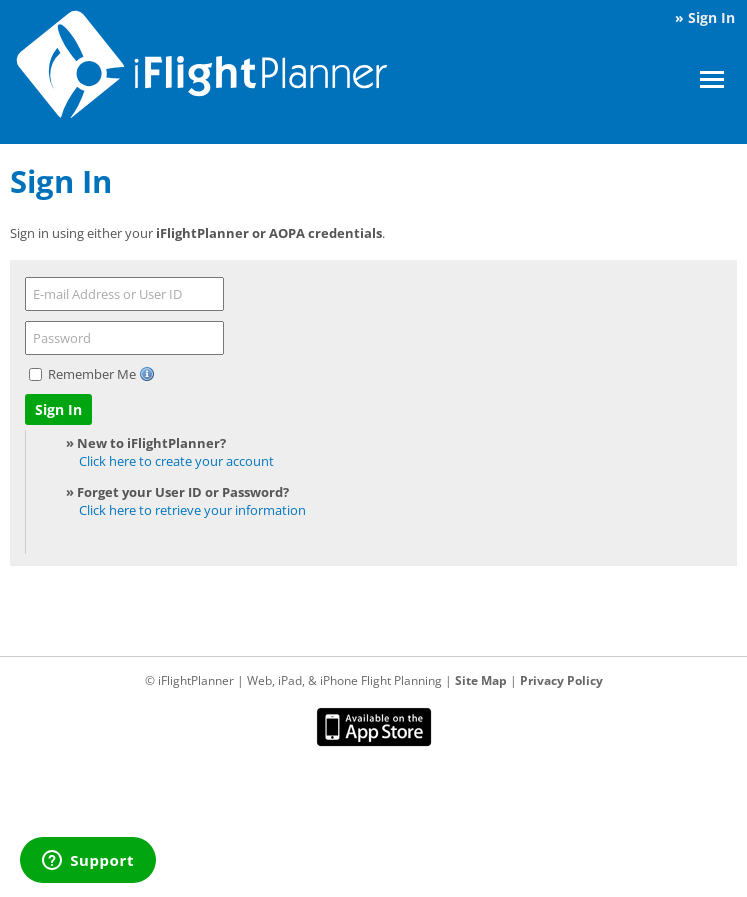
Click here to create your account (176, 461)
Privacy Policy (561, 680)
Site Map (481, 680)
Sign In (711, 17)
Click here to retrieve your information (192, 510)
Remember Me (93, 374)
